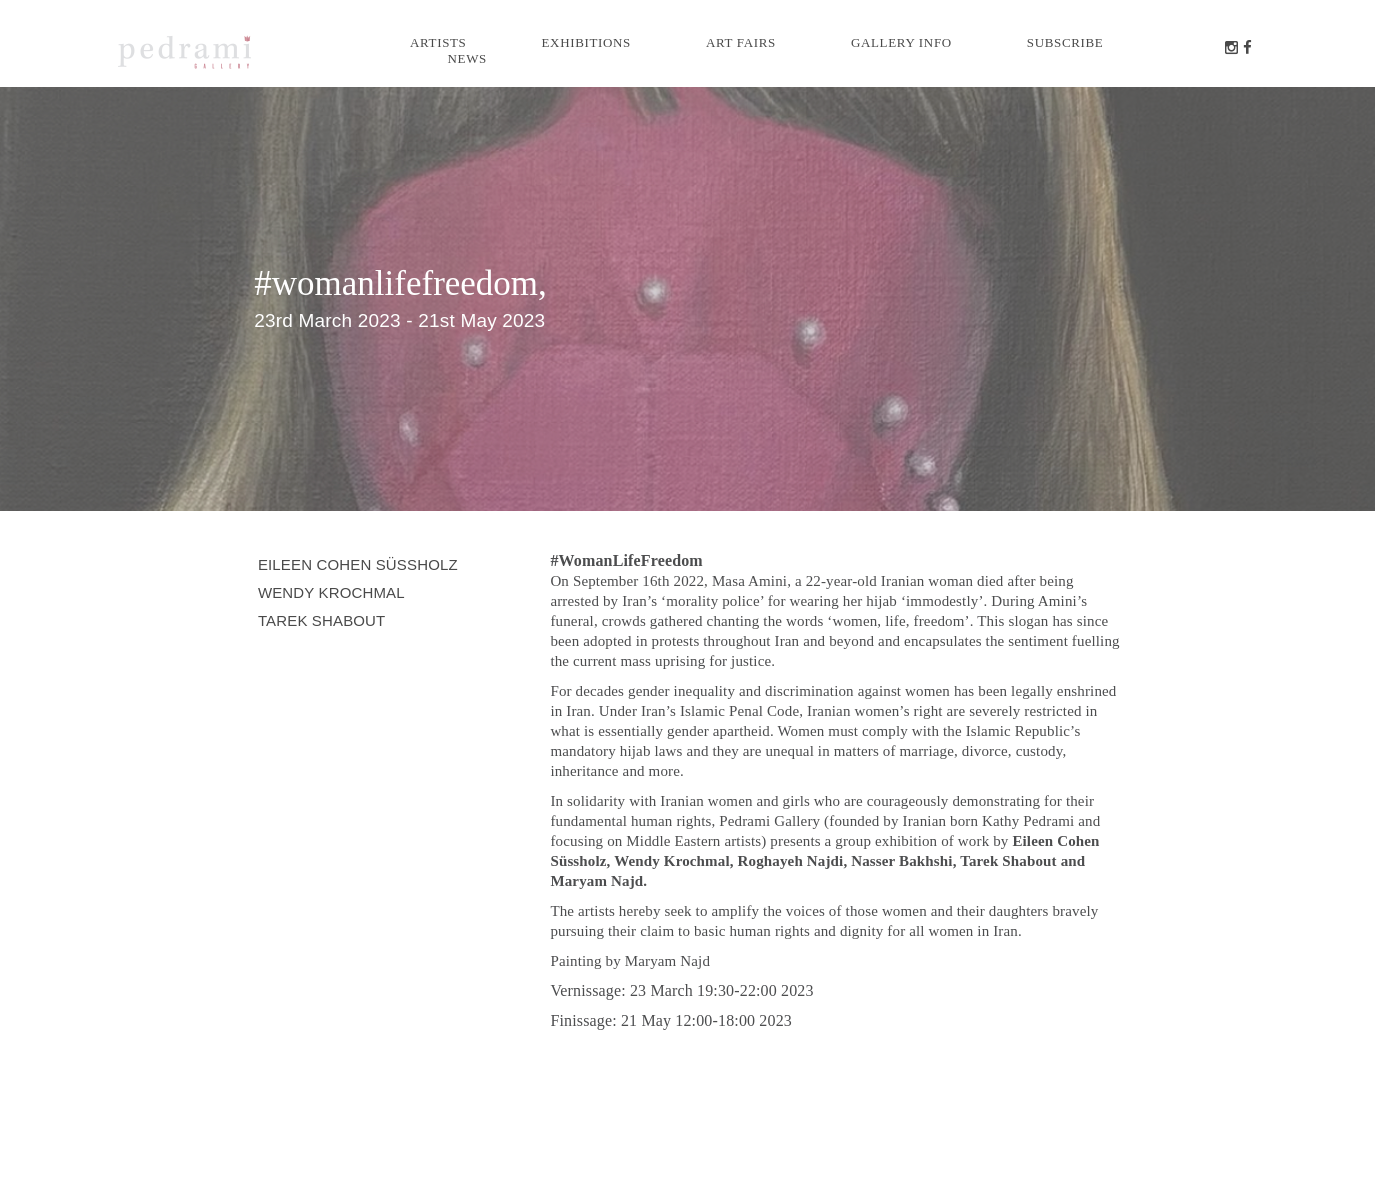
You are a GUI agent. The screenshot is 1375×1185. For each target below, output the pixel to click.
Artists (438, 42)
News (467, 58)
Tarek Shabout (322, 620)
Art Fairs (741, 42)
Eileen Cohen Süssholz (358, 564)
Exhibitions (586, 42)
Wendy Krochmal (331, 592)
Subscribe (1065, 42)
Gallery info (901, 42)
